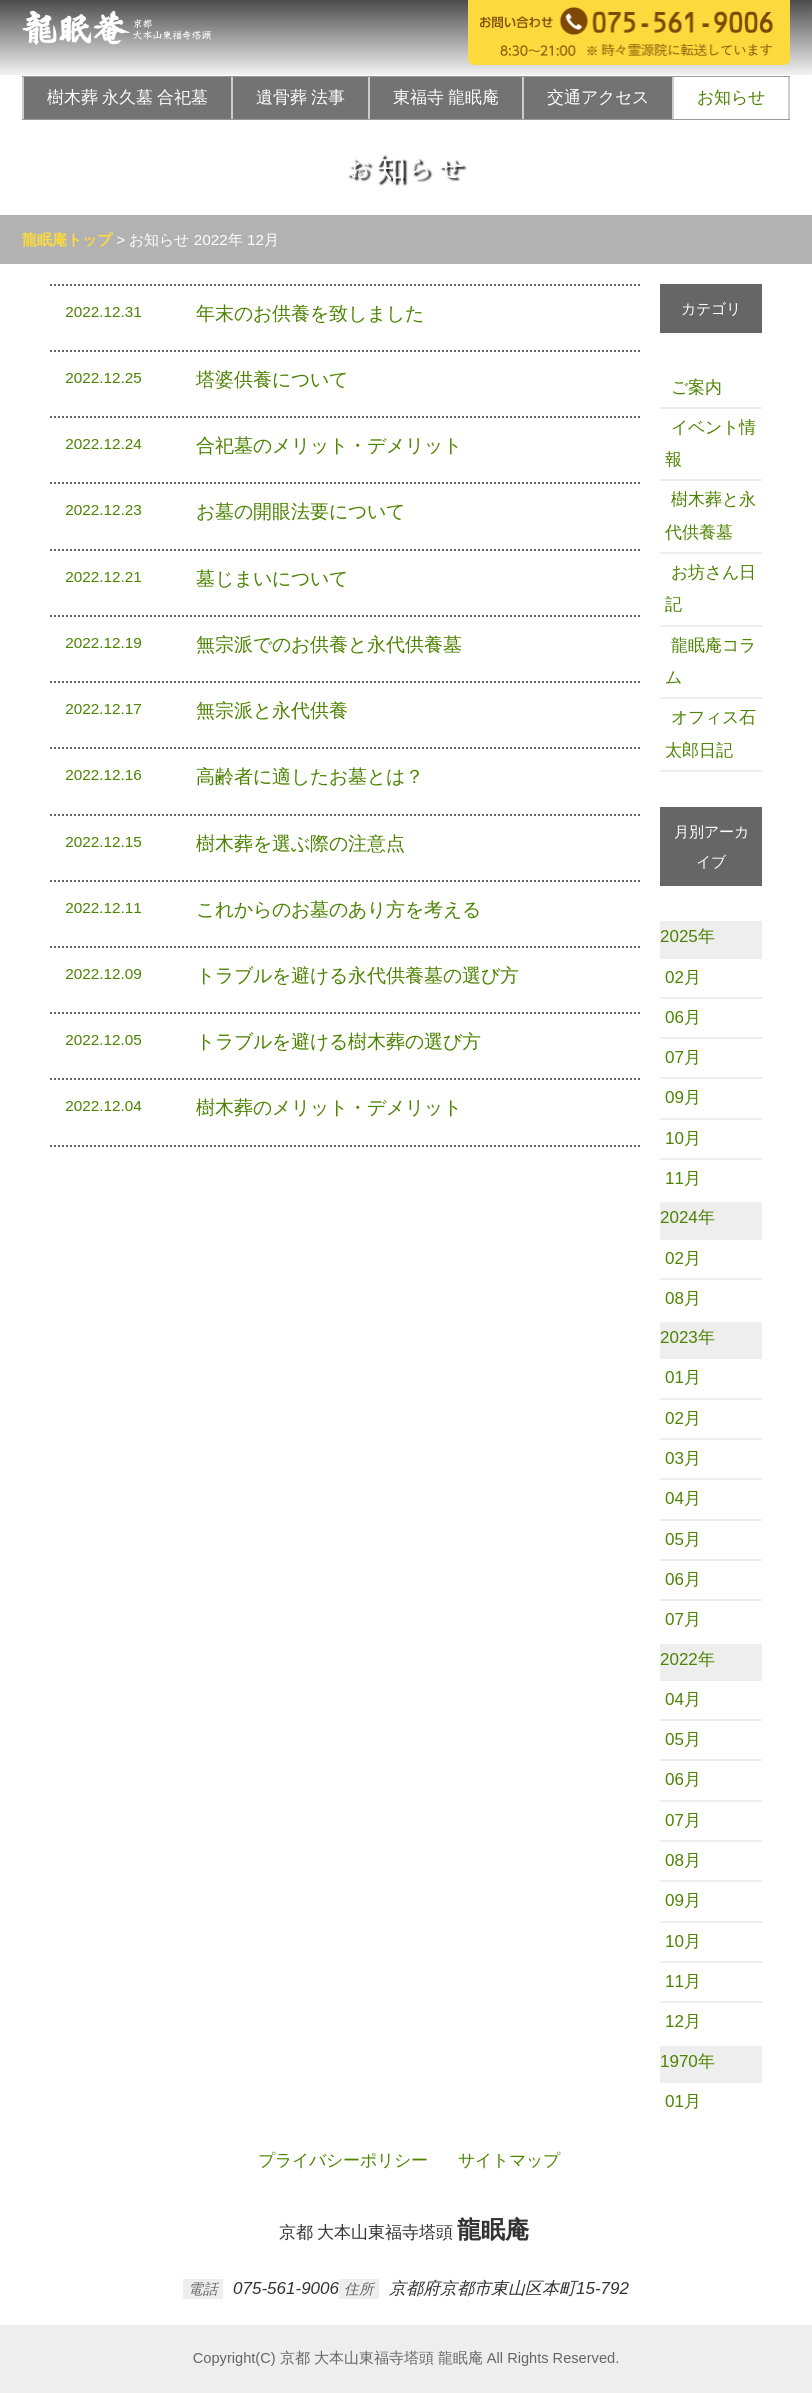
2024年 (687, 1217)
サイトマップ (506, 2160)
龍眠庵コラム (710, 661)
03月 (683, 1458)
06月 (683, 1017)
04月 (683, 1498)
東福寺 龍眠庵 (446, 97)
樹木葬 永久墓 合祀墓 (128, 97)
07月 (683, 1057)
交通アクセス (598, 97)
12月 (683, 2021)
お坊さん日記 (710, 588)
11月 (683, 1178)
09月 (683, 1097)
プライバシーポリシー (340, 2160)
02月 (683, 977)
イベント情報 (710, 443)
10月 (683, 1138)
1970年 (687, 2061)
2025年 (687, 936)
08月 (683, 1298)
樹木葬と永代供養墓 (710, 515)
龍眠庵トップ (67, 239)
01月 (683, 1377)
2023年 (687, 1337)
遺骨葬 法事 (300, 97)
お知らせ (731, 97)
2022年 (687, 1659)
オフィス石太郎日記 (710, 733)
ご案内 (693, 387)
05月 (683, 1539)
